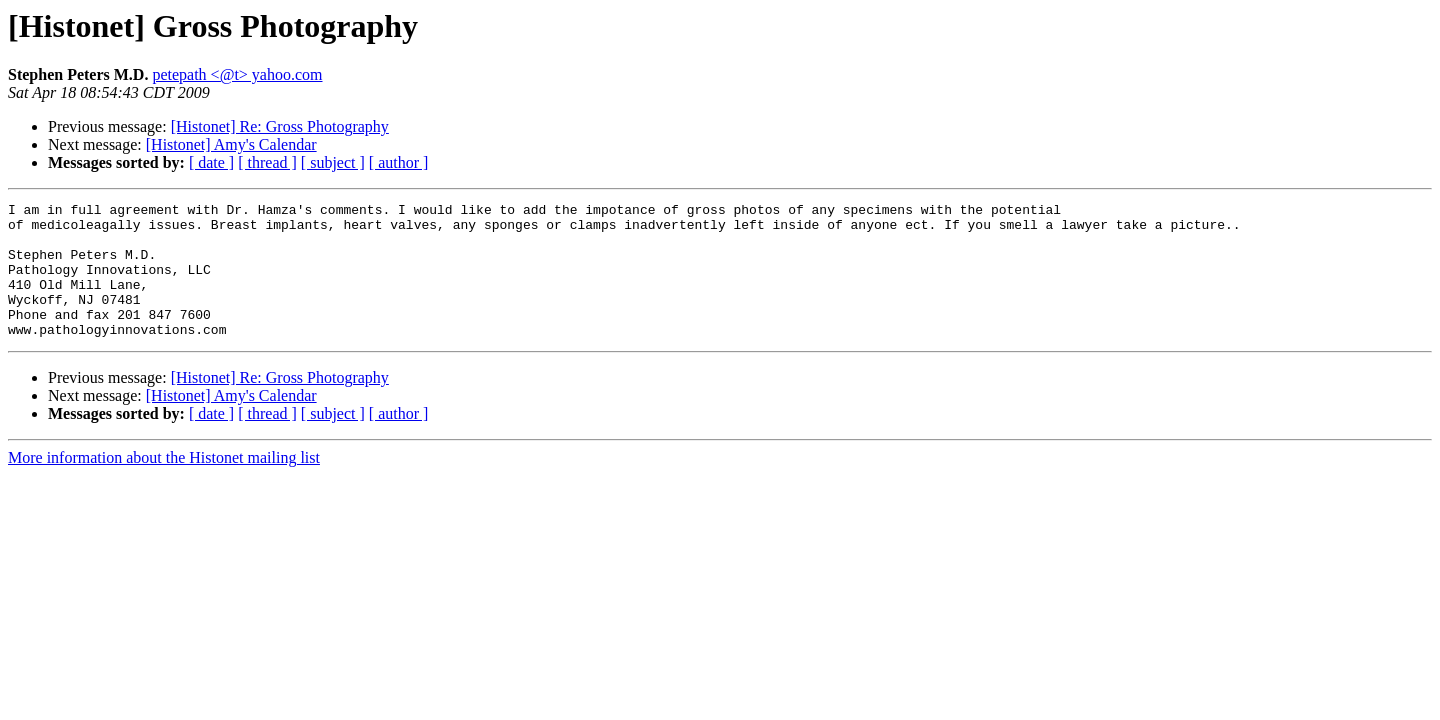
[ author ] (399, 162)
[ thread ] (267, 162)
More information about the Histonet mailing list (164, 484)
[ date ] (211, 162)
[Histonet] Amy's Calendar (231, 144)
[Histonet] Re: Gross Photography (280, 126)
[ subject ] (333, 162)
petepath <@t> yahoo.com (237, 74)
